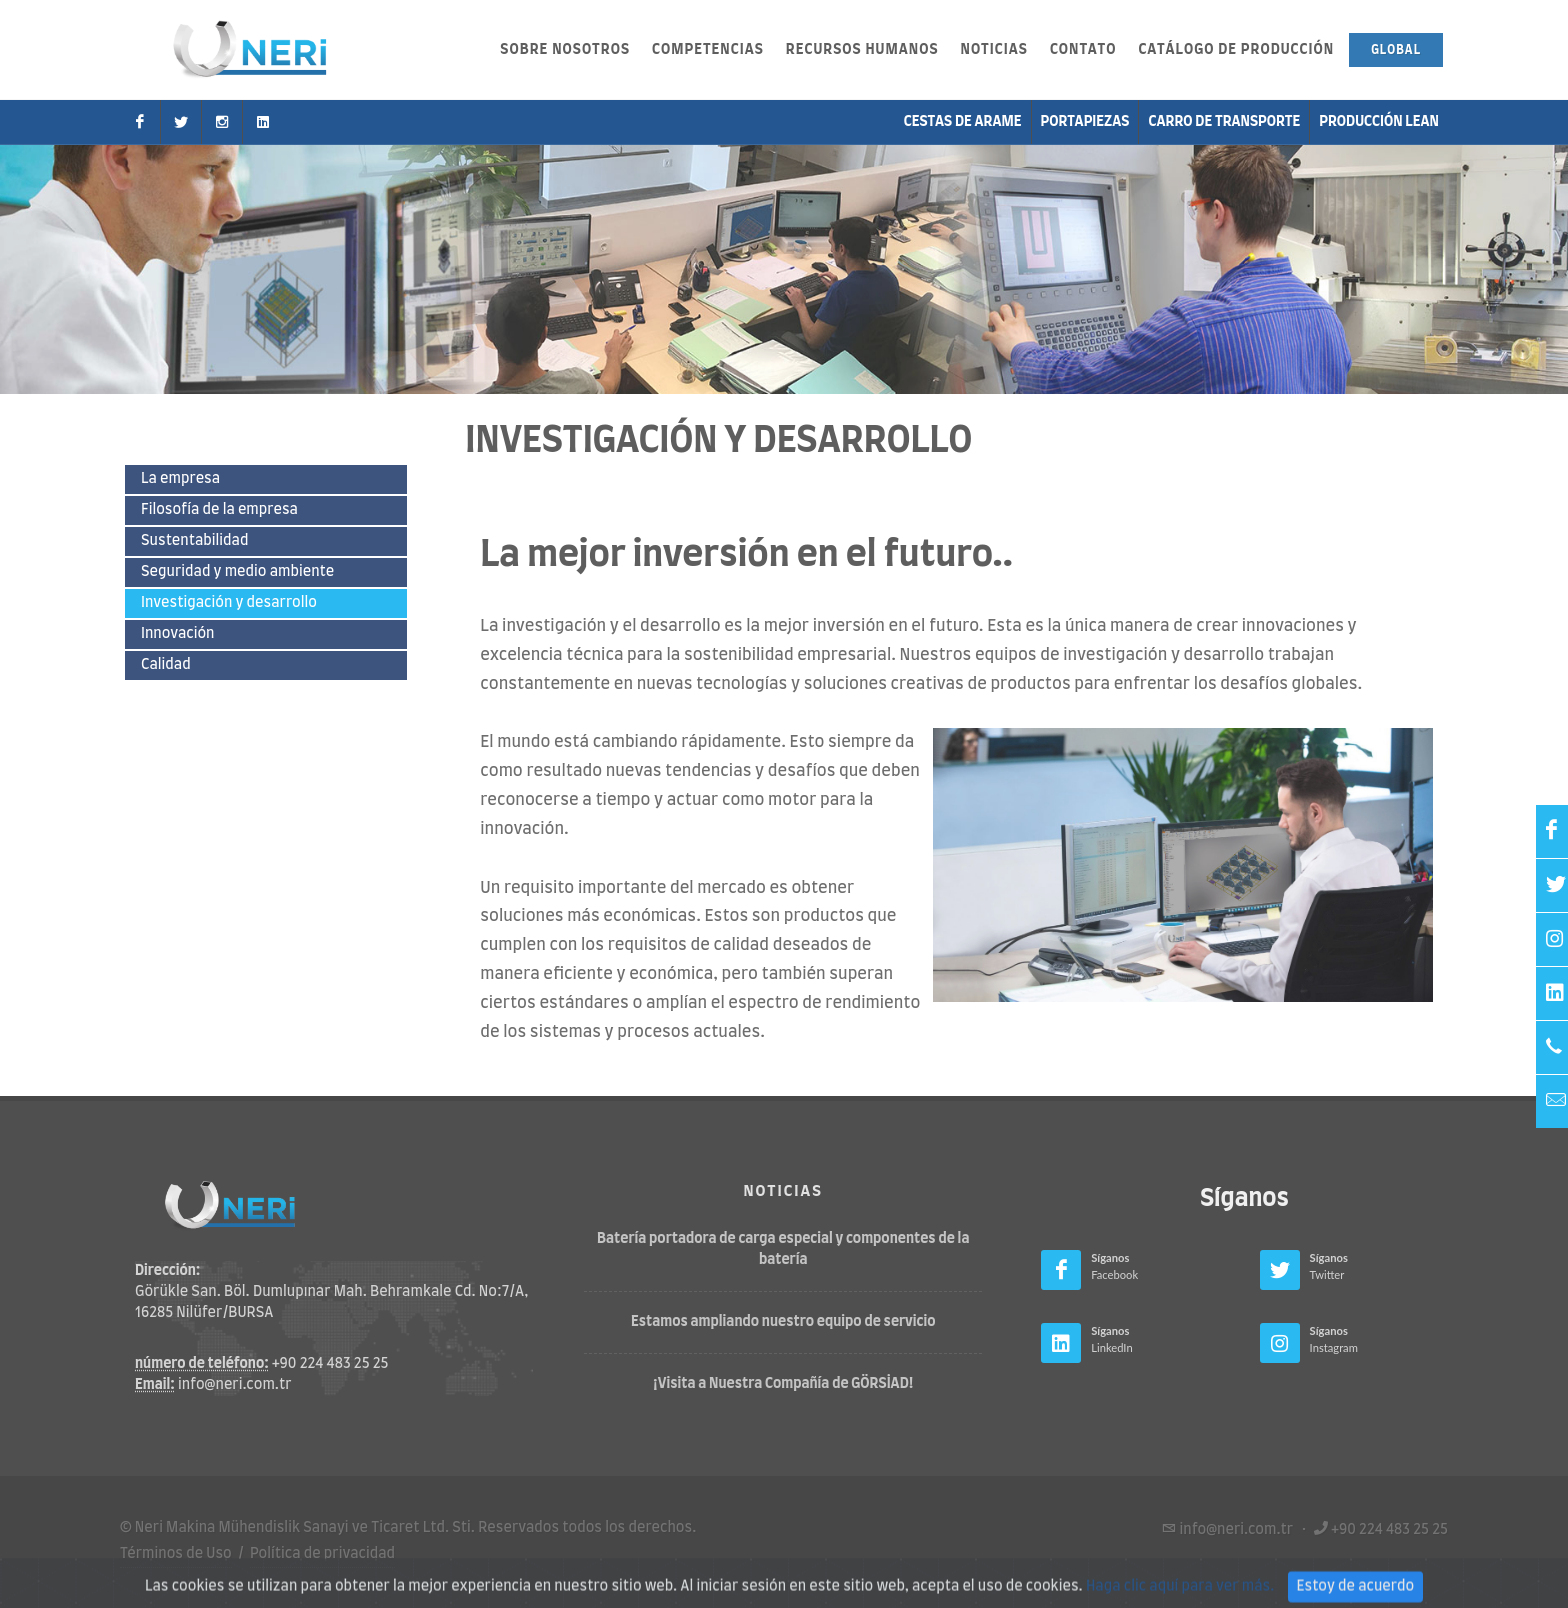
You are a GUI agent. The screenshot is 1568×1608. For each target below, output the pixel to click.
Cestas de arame (963, 122)
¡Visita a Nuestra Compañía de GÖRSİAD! (783, 1384)
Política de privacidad (322, 1554)
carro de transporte (1224, 122)
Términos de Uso (176, 1554)
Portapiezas (1085, 122)
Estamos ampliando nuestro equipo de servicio (783, 1322)
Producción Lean (1379, 122)
